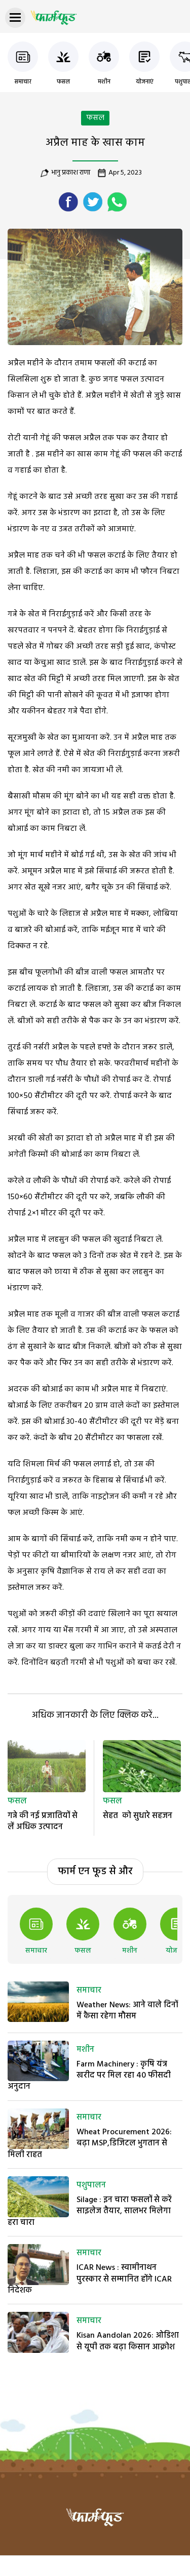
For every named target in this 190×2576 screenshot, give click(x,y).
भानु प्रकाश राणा (70, 173)
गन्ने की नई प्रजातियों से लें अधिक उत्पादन (43, 1821)
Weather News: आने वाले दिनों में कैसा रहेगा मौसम (127, 2011)
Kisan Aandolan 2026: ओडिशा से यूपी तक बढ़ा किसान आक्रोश (128, 2341)
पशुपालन (91, 2185)
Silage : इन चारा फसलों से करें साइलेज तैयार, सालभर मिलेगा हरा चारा (90, 2211)
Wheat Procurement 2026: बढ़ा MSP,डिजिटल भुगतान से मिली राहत (90, 2144)
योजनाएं (145, 82)
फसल (63, 82)
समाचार (22, 82)
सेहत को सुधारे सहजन (137, 1816)
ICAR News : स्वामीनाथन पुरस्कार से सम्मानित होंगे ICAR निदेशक (90, 2279)
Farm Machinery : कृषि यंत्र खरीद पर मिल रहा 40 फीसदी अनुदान (89, 2076)
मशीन (104, 82)
